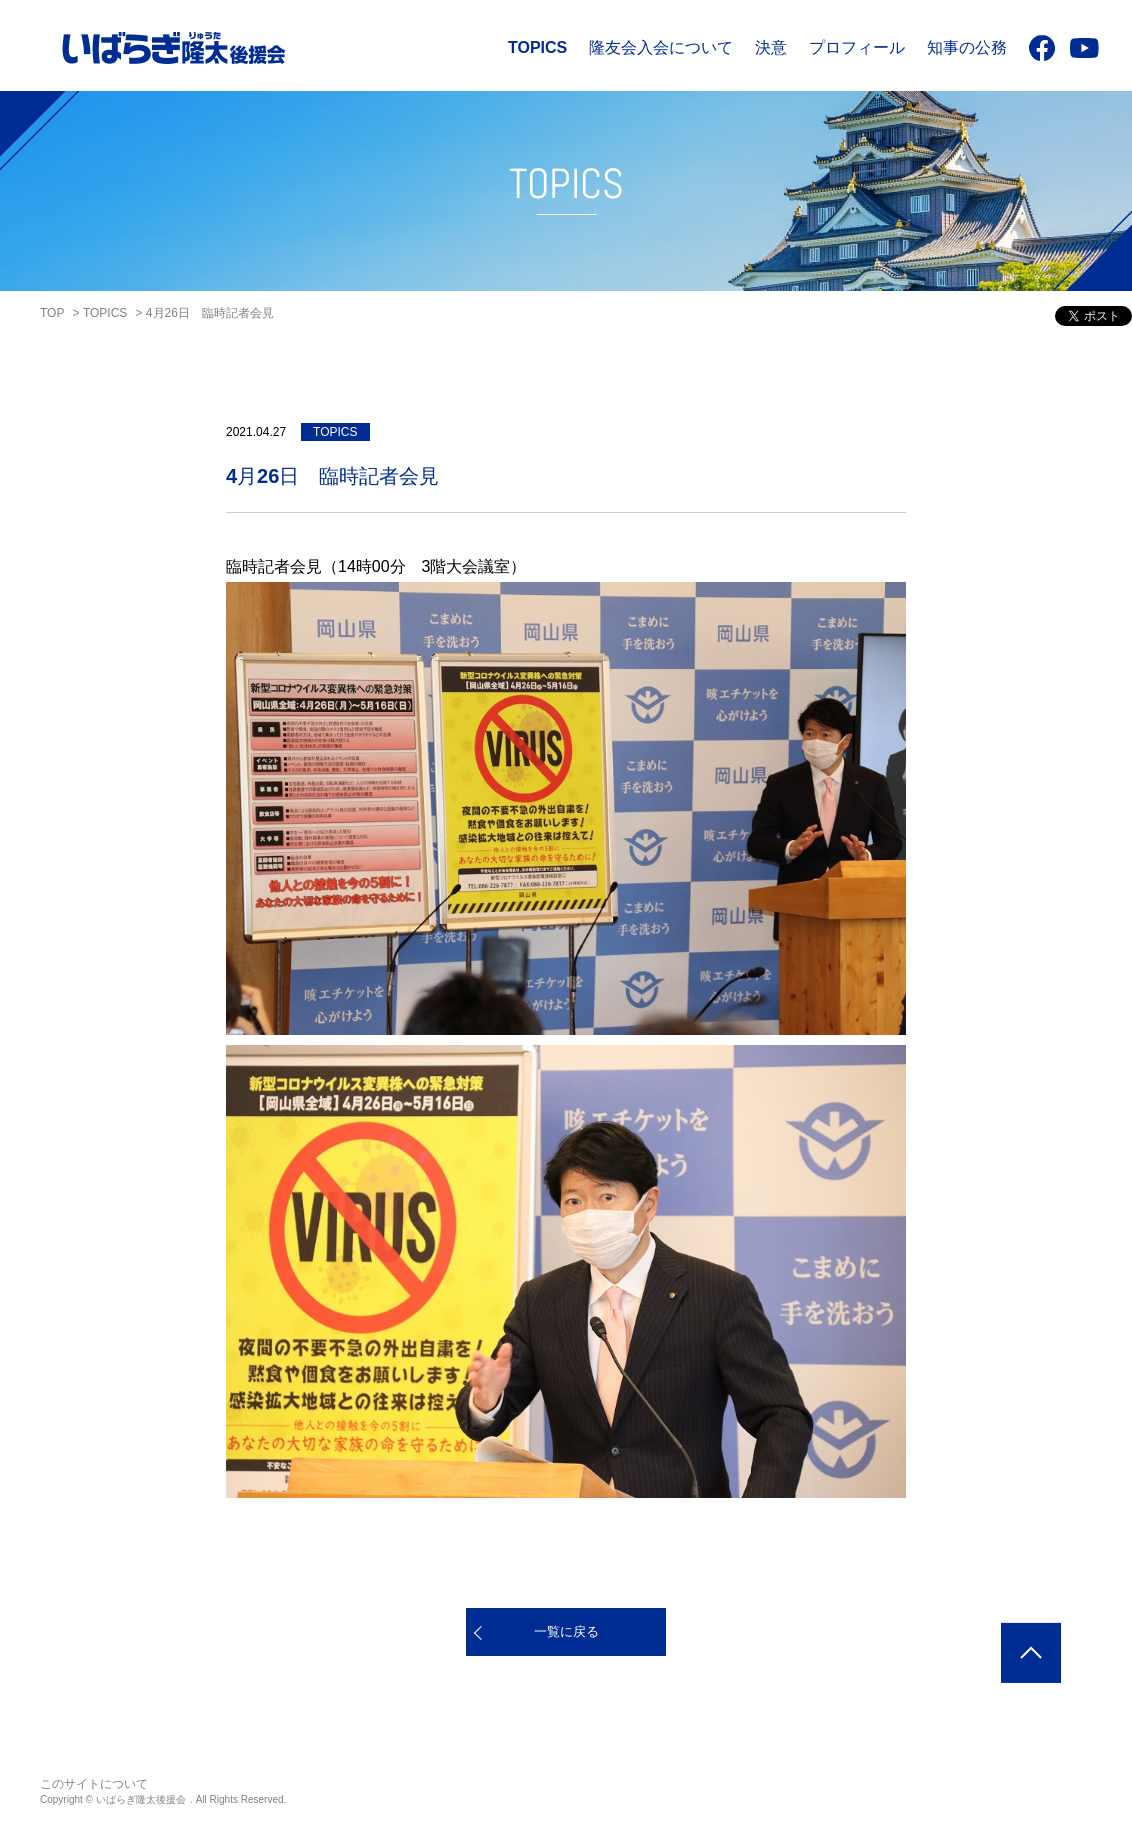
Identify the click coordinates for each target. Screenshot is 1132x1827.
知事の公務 (967, 47)
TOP (52, 313)
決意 (771, 47)
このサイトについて (94, 1784)
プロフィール (857, 47)
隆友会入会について (661, 47)
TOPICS (537, 47)
